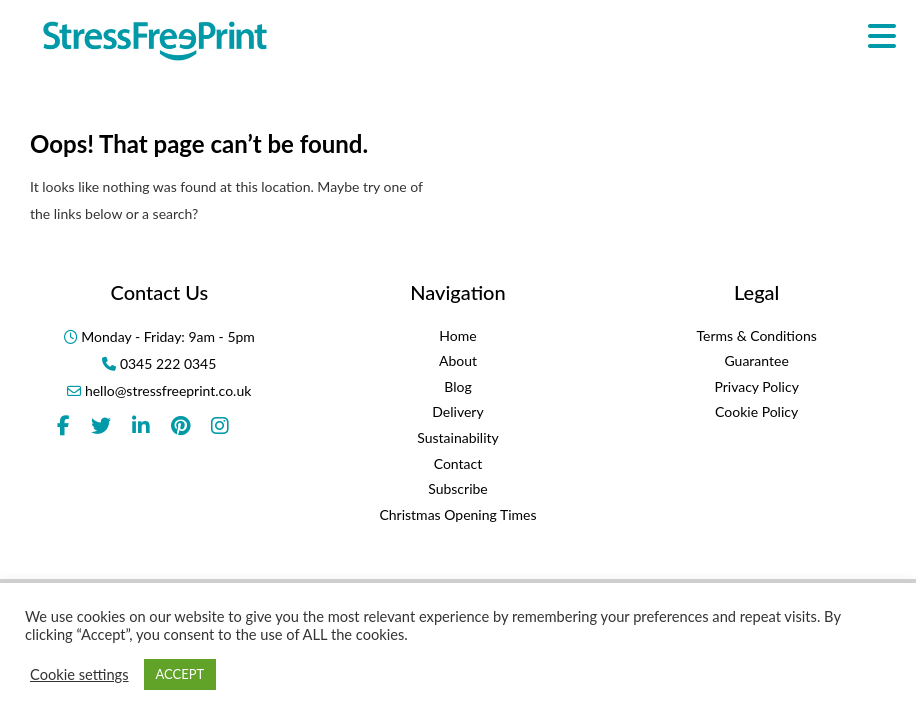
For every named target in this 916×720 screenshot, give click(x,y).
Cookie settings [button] (79, 674)
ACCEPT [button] (180, 674)
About (458, 360)
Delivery (457, 411)
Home (457, 335)
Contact (458, 463)
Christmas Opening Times (457, 514)
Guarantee (756, 360)
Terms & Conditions (756, 335)
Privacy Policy (756, 386)
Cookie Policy (756, 411)
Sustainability (458, 437)
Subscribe (458, 488)
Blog (457, 386)
